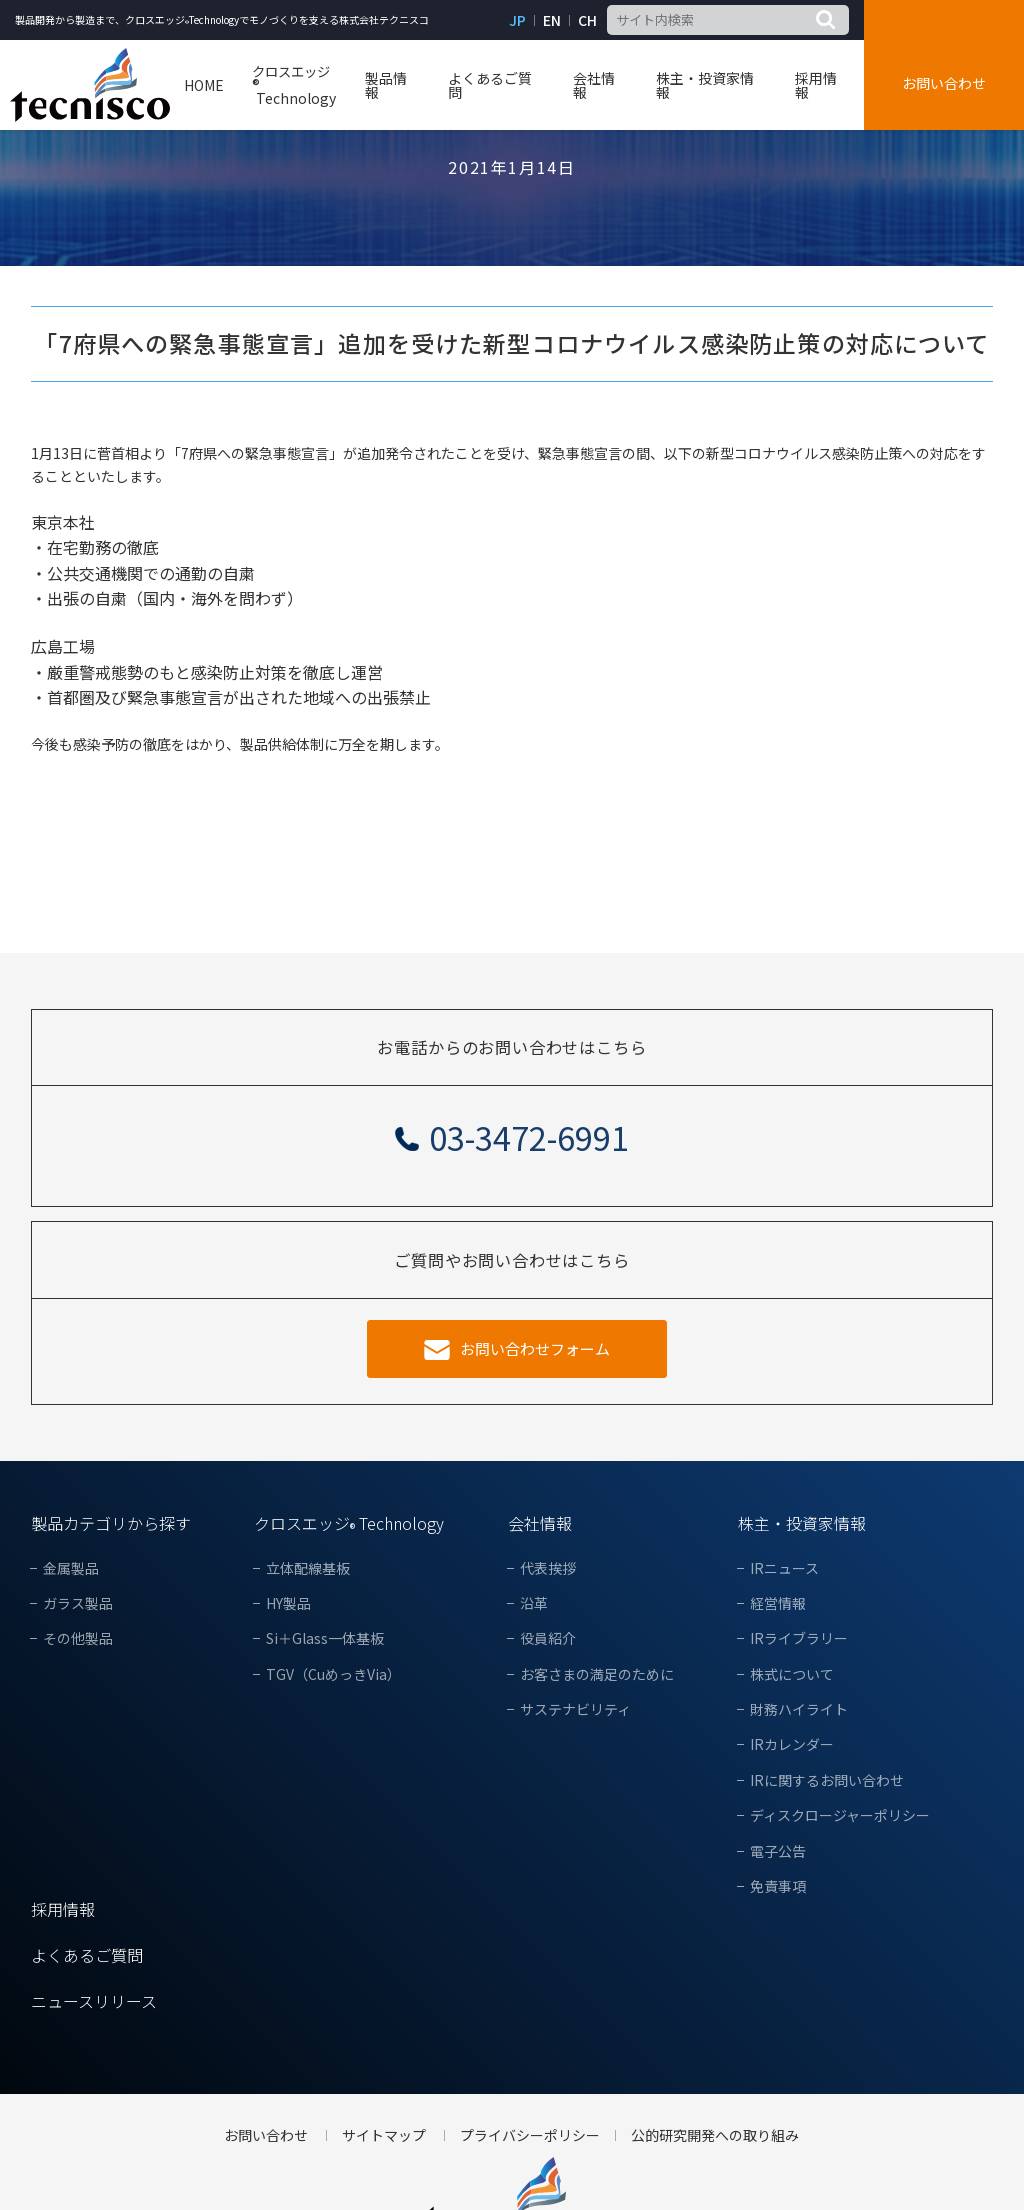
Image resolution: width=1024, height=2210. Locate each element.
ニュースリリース (94, 2001)
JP (517, 20)
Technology (294, 85)
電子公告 (778, 1851)
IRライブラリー (799, 1638)
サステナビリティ (575, 1709)
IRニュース (784, 1568)
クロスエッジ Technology (349, 1523)
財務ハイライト (799, 1709)
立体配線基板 (308, 1568)
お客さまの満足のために (597, 1674)
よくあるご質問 (490, 85)
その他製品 (78, 1638)
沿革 (534, 1603)
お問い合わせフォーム (535, 1348)
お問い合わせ (944, 83)
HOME (204, 85)
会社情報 (594, 85)
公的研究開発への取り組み (715, 2135)
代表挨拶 (548, 1568)
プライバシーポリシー (530, 2135)
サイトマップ (384, 2135)
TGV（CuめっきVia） (333, 1674)
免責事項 (778, 1886)
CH (587, 20)
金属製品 (71, 1568)
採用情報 (816, 85)
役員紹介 (548, 1638)
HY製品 (288, 1603)
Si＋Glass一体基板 (325, 1638)
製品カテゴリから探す (111, 1523)
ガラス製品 (78, 1603)
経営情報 (778, 1603)
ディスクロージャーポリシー (840, 1815)
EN (552, 20)
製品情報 (386, 85)
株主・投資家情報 (705, 85)
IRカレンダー (792, 1744)
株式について (792, 1674)
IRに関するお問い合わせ (827, 1780)
